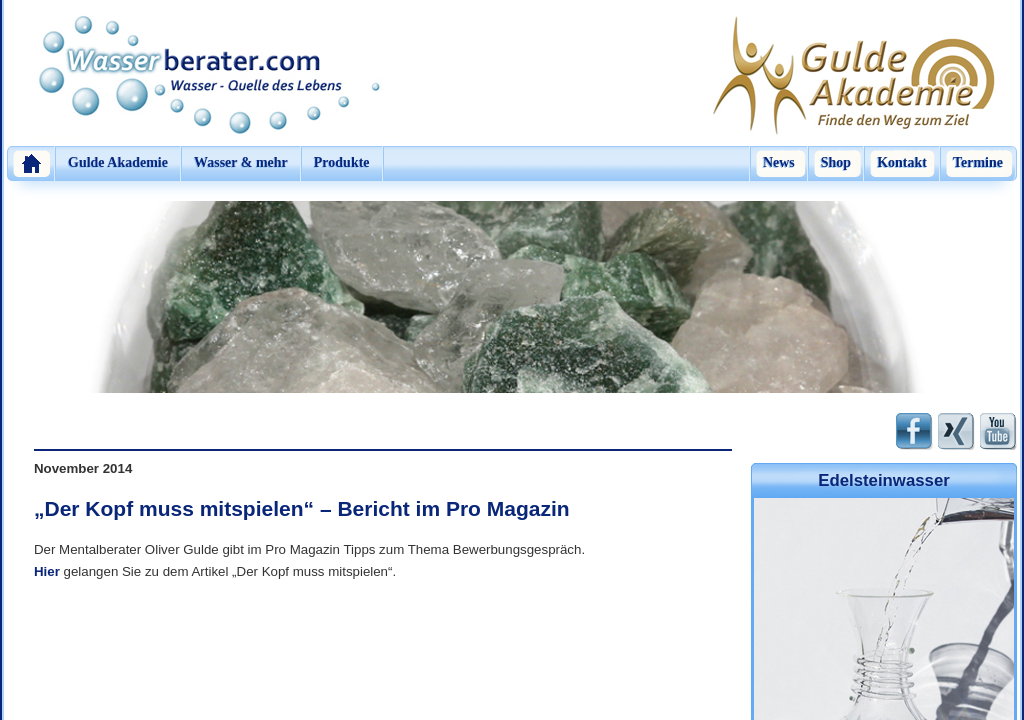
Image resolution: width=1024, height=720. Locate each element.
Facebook (914, 431)
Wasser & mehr (241, 162)
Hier (47, 571)
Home (31, 163)
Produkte (342, 162)
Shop (836, 162)
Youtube (998, 431)
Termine (978, 162)
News (779, 162)
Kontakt (902, 162)
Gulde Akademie (118, 162)
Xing (956, 431)
